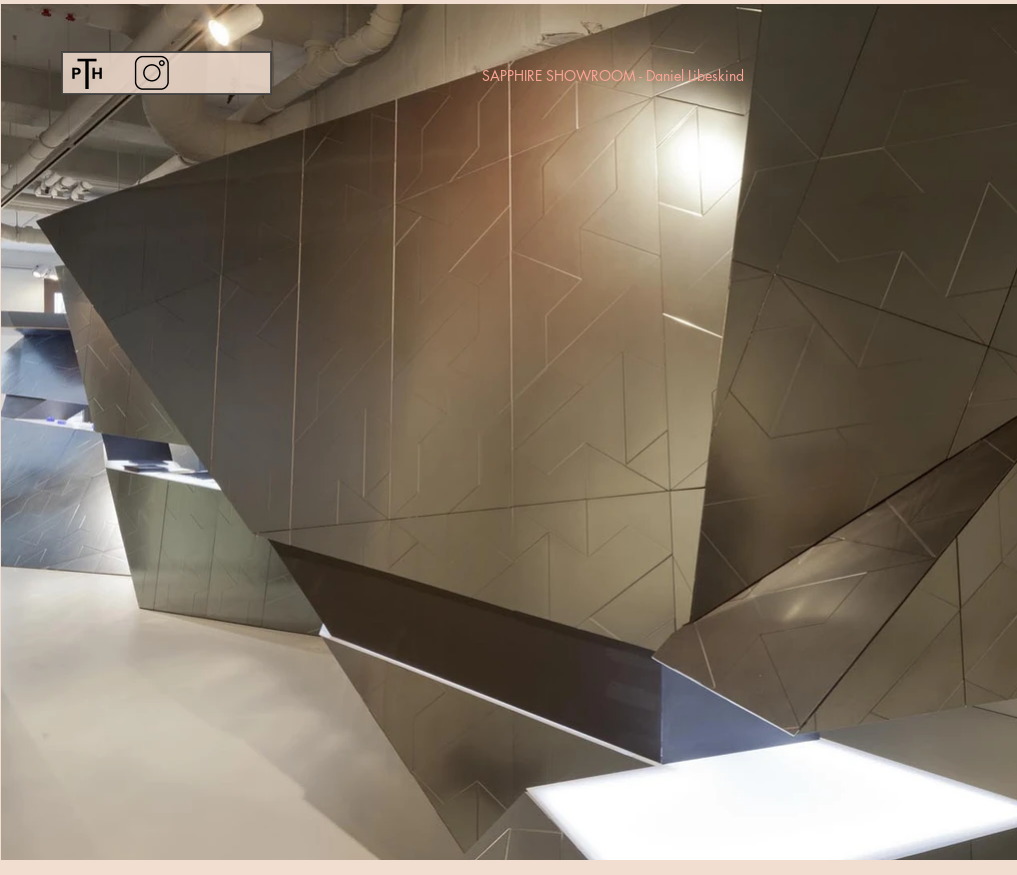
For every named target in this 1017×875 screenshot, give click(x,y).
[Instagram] (151, 72)
